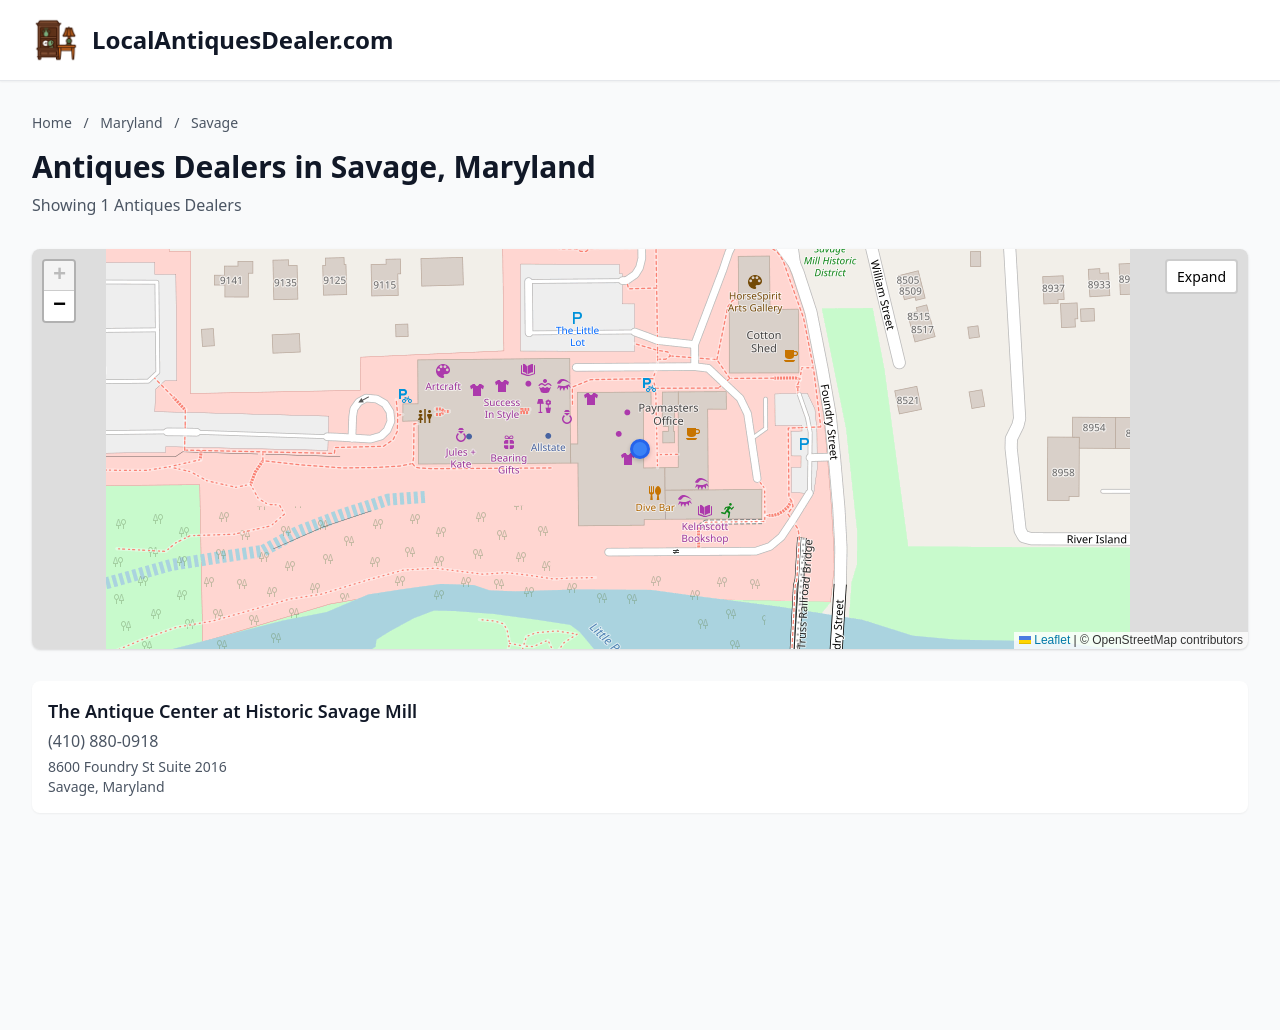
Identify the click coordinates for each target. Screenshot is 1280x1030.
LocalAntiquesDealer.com (242, 40)
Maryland (131, 122)
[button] (640, 449)
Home (52, 122)
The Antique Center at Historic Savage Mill (232, 711)
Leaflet (1044, 640)
